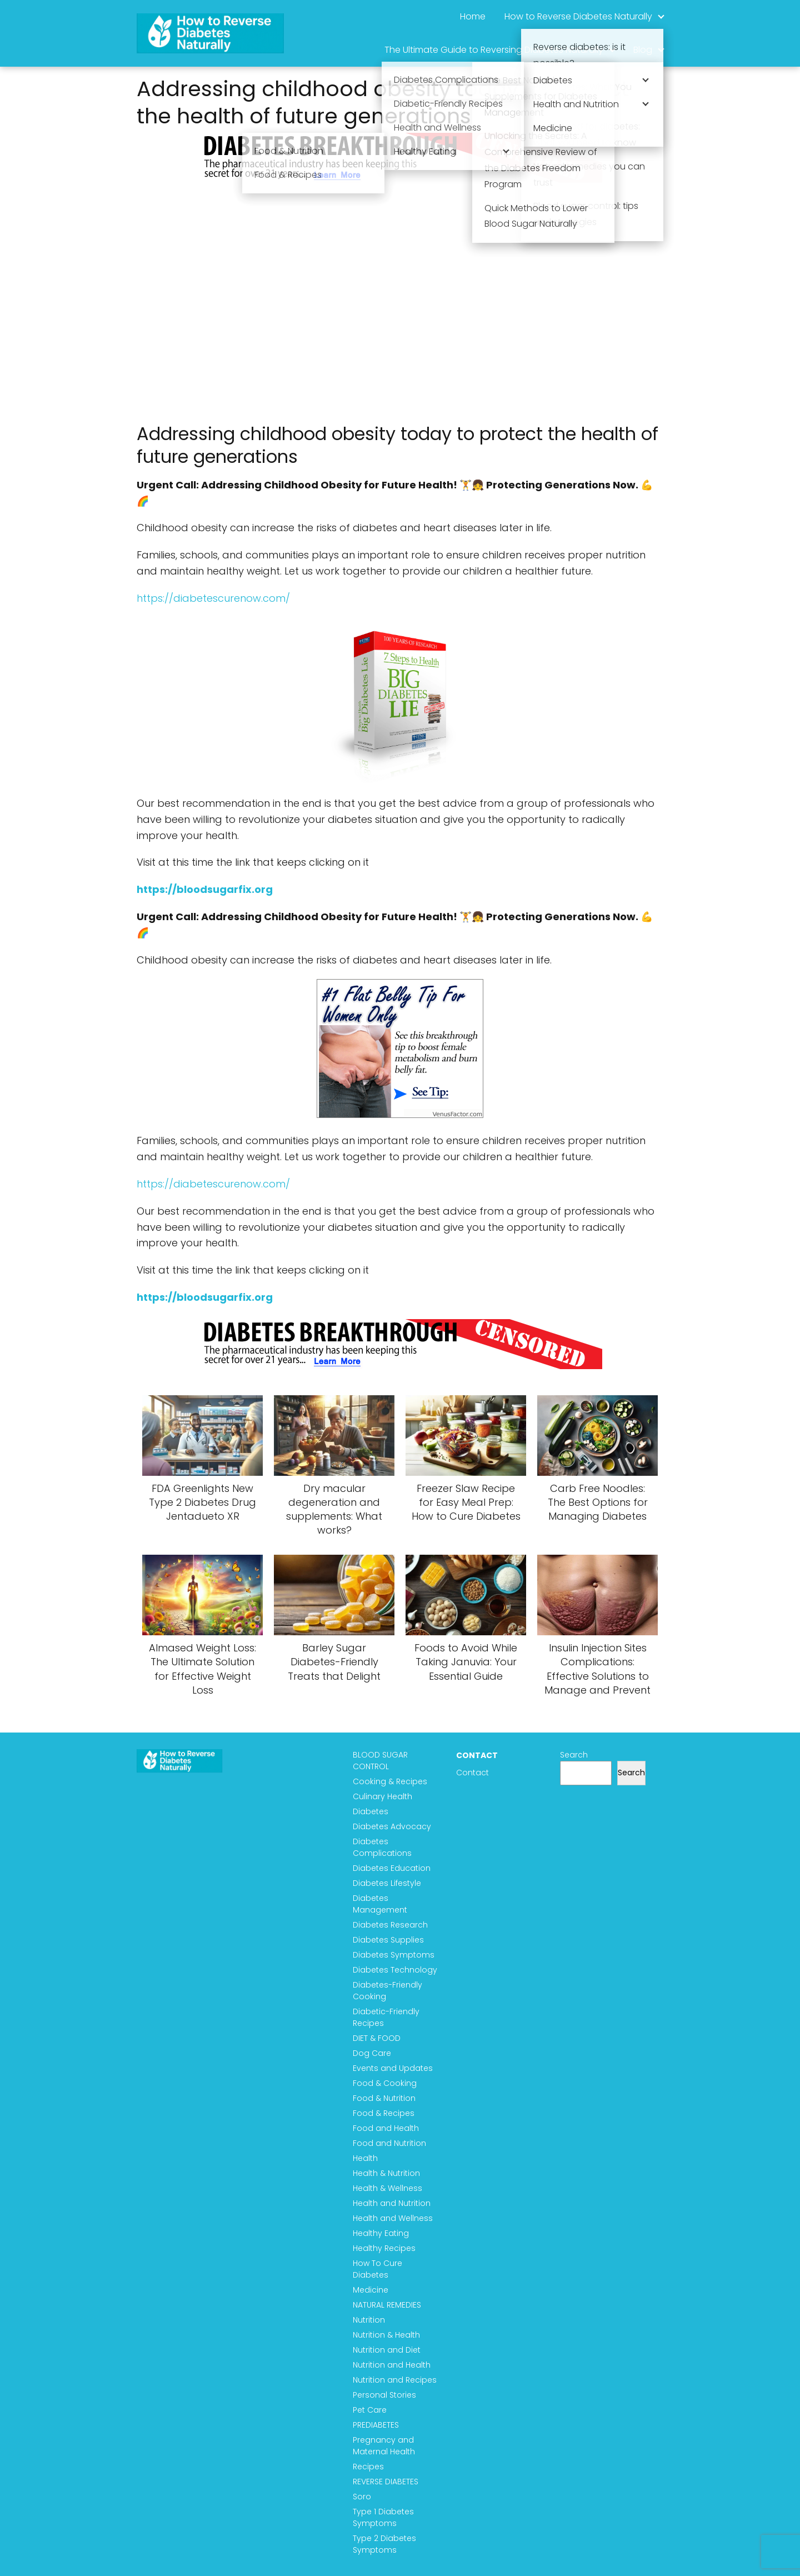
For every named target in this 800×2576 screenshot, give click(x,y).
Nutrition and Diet (387, 2349)
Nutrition (369, 2319)
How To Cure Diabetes (377, 2269)
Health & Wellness (387, 2188)
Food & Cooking (385, 2083)
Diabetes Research (390, 1924)
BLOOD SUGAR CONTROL (380, 1760)
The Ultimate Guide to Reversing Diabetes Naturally (493, 49)
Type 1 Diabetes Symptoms (383, 2517)
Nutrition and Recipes (395, 2379)
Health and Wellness (393, 2218)
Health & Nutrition (386, 2173)
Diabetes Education (392, 1868)
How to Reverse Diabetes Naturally (578, 16)
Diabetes (370, 1811)
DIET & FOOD (377, 2038)
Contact (472, 1772)
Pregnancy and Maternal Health (384, 2445)
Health (365, 2158)
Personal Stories (384, 2394)
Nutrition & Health (386, 2334)
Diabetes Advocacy (392, 1826)
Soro (362, 2496)
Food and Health (386, 2128)
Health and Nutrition (392, 2203)
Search (574, 1754)
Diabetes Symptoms (393, 1954)
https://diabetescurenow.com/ (213, 598)
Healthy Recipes (384, 2248)
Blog (642, 49)
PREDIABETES (376, 2424)
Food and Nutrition (389, 2143)
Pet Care (370, 2409)
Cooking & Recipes (390, 1781)
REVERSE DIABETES (385, 2481)
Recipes (368, 2466)
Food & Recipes (383, 2113)
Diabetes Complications (382, 1847)
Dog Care (372, 2053)
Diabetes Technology (395, 1969)
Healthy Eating (381, 2233)
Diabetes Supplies (388, 1939)
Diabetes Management (380, 1904)
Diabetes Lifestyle (387, 1883)
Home (473, 16)
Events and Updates (393, 2068)
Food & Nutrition (384, 2098)
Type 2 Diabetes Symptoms (384, 2544)
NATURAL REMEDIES (387, 2304)
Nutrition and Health (392, 2364)
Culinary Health (382, 1796)
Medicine (370, 2289)
